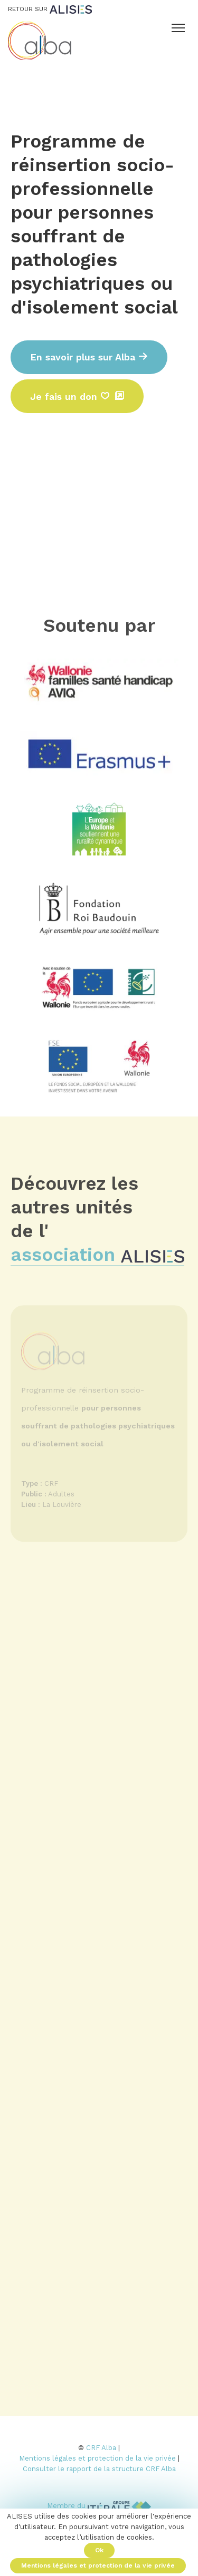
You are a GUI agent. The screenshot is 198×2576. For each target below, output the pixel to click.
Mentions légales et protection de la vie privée (97, 2458)
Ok (99, 2550)
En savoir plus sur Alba (89, 357)
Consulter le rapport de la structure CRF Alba (99, 2469)
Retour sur (50, 9)
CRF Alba (101, 2448)
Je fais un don (70, 396)
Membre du (99, 2506)
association (97, 1259)
